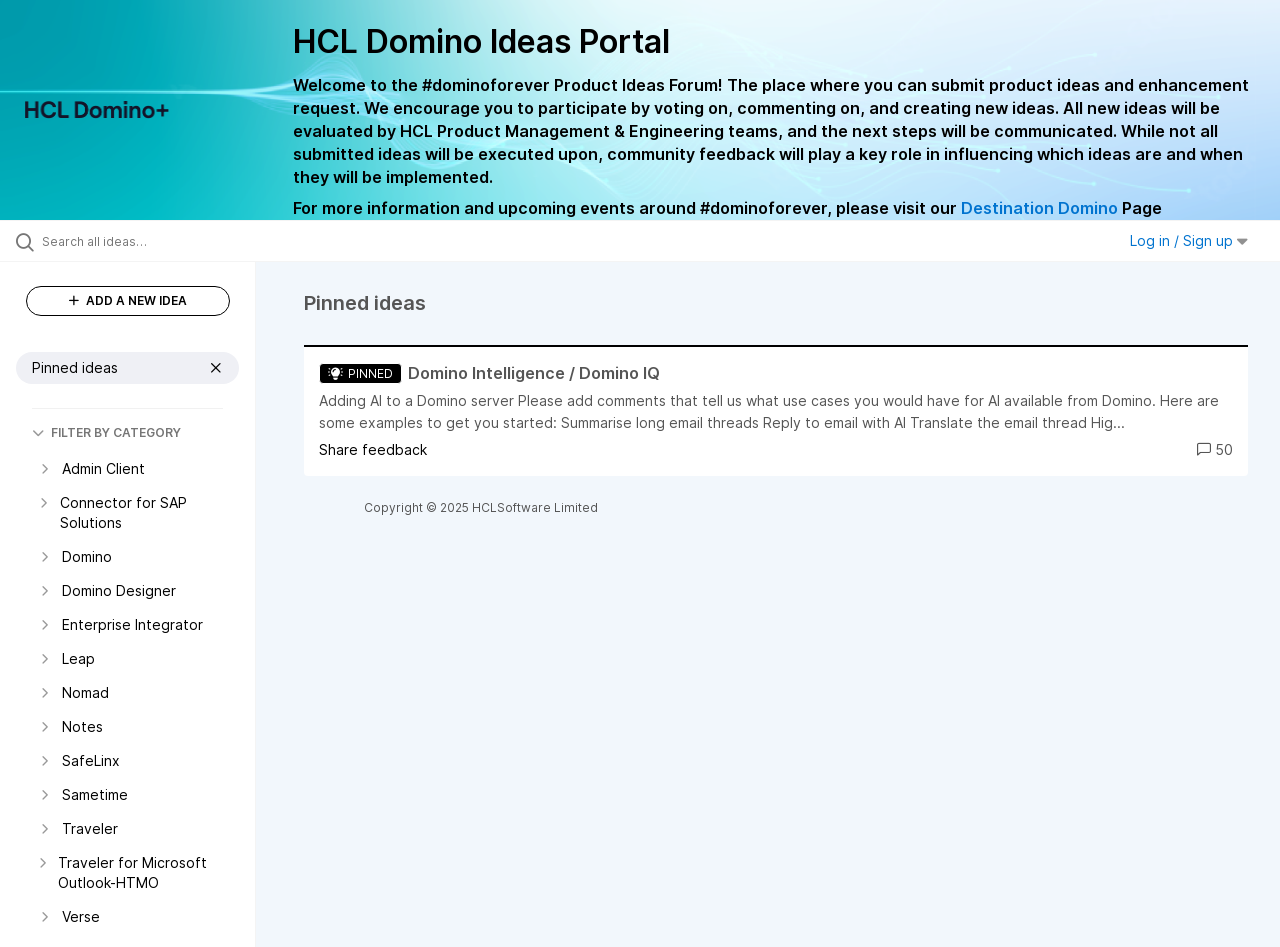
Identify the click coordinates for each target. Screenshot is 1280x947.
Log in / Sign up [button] (1189, 240)
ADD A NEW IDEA (128, 300)
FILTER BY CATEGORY (106, 432)
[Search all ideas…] (153, 241)
